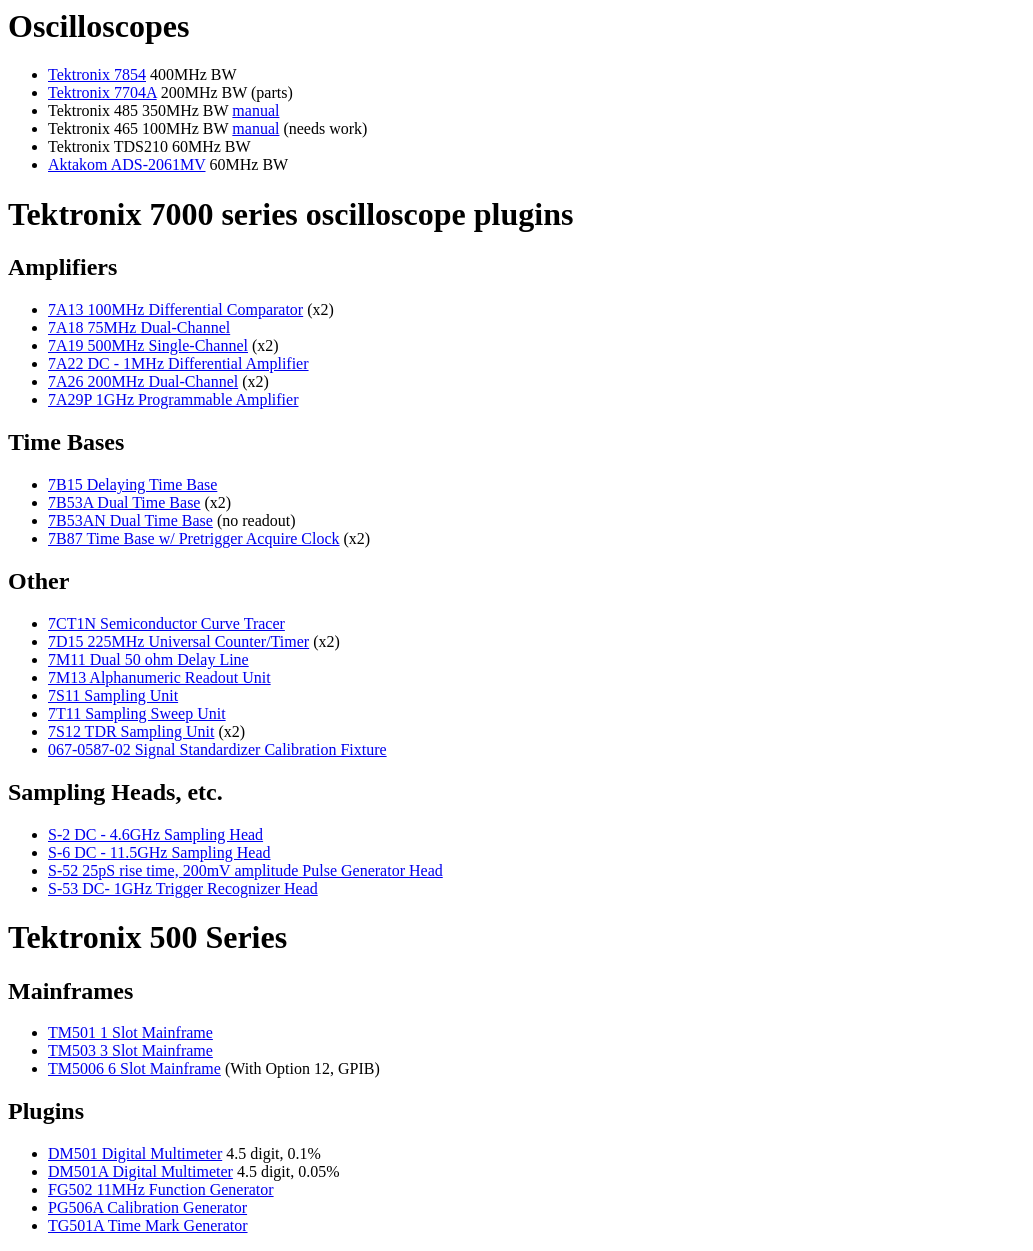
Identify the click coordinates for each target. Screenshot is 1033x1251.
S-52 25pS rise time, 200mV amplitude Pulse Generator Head (245, 870)
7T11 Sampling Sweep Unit (137, 713)
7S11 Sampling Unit (113, 695)
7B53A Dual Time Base (124, 502)
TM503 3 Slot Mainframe (130, 1050)
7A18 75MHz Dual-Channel (139, 327)
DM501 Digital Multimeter (135, 1153)
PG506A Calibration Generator (147, 1207)
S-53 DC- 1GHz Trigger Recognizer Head (183, 888)
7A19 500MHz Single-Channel (148, 345)
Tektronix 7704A (102, 92)
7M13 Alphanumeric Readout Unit (159, 677)
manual (255, 110)
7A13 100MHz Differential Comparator (175, 309)
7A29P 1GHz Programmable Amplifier (173, 399)
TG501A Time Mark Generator (148, 1225)
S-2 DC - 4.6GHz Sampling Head (155, 834)
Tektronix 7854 (97, 74)
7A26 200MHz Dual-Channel (143, 381)
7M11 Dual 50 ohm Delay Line (148, 659)
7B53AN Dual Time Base (130, 520)
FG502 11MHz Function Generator (161, 1189)
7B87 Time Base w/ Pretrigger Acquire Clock (194, 538)
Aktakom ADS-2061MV (127, 164)
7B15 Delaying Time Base (132, 484)
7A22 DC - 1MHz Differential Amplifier (178, 363)
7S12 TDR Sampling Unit (131, 731)
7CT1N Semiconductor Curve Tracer (166, 623)
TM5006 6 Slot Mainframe (134, 1068)
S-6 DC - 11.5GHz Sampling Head (159, 852)
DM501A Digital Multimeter (140, 1171)
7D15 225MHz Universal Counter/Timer (178, 641)
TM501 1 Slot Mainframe (130, 1032)
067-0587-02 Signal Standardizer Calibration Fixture (217, 749)
